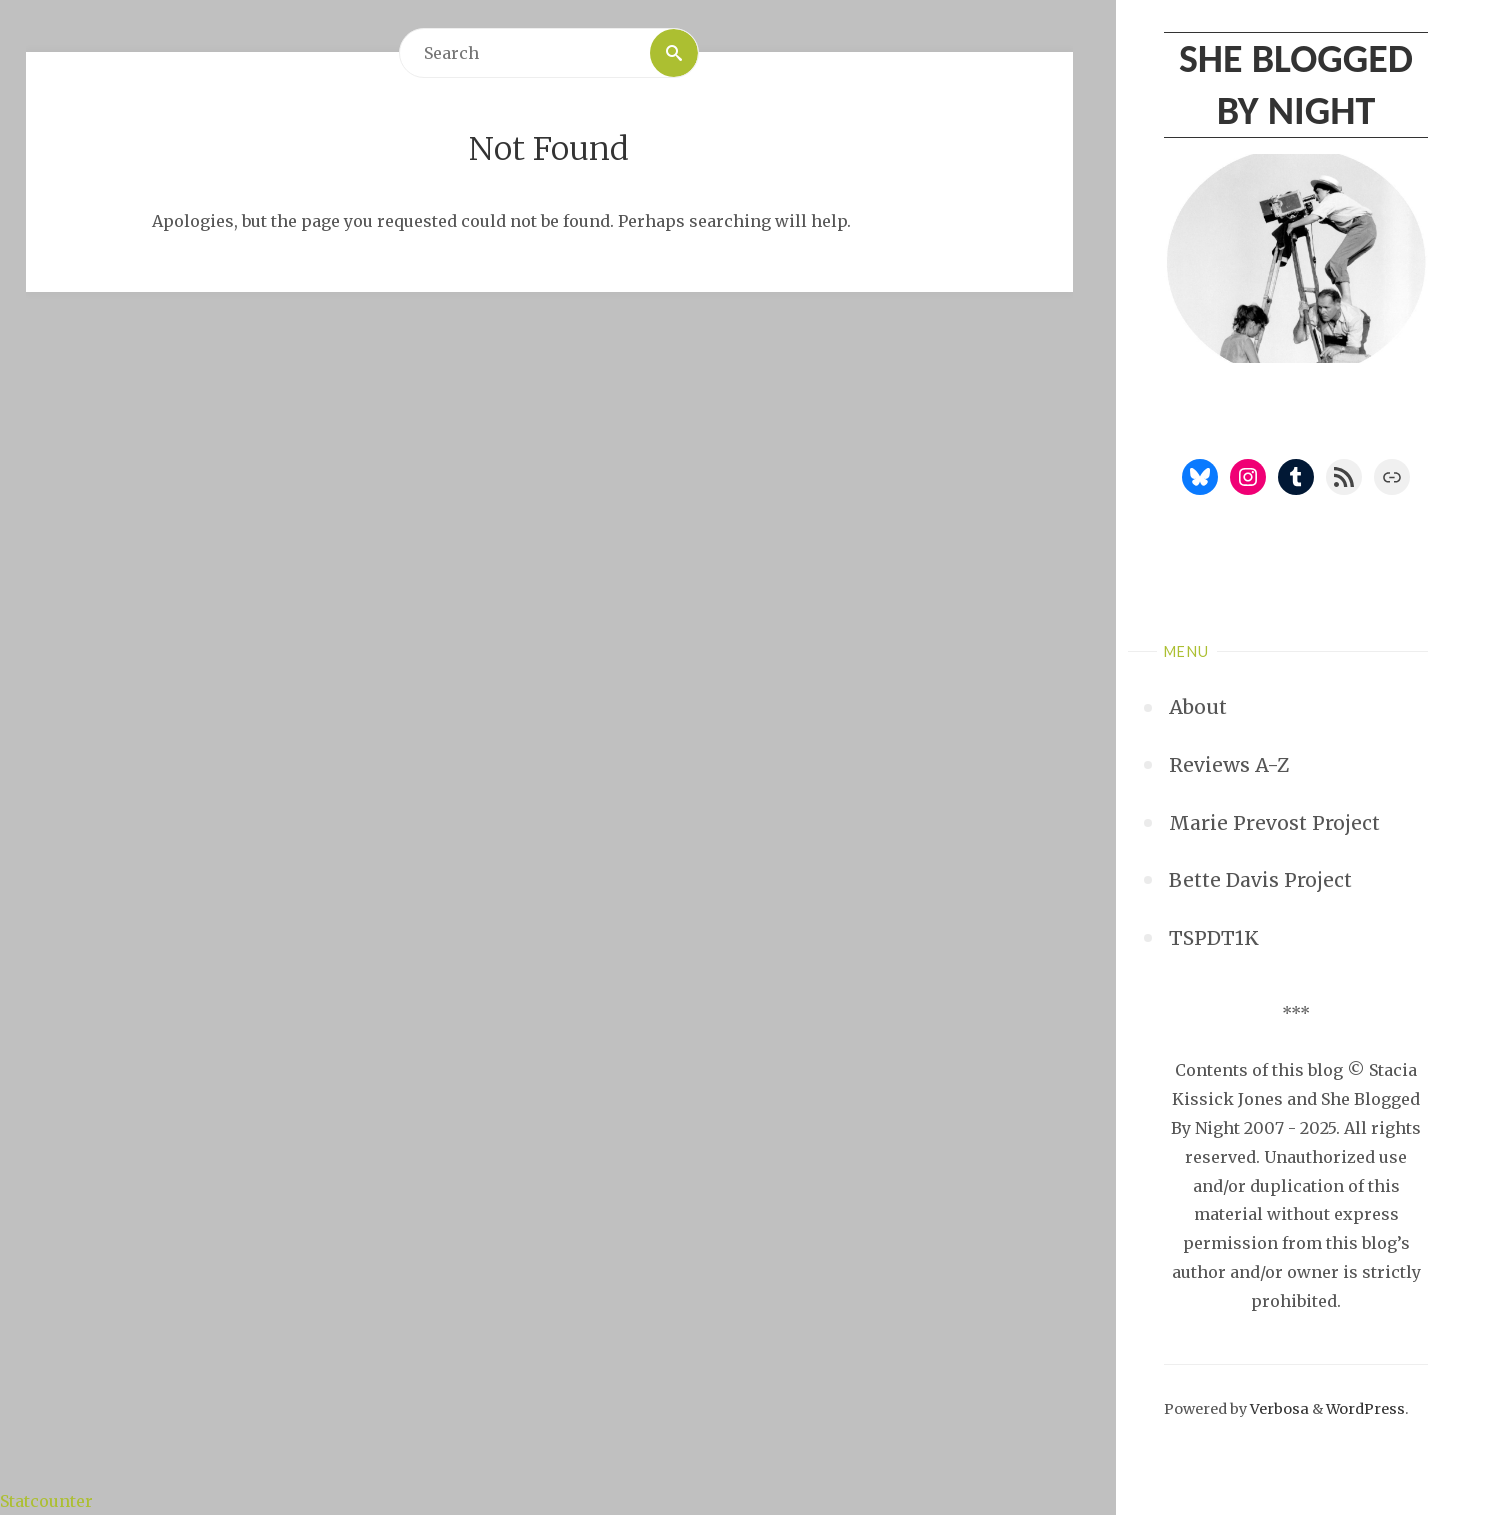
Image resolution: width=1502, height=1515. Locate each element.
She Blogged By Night (1296, 84)
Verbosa (1278, 1409)
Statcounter (46, 1501)
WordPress (1365, 1409)
